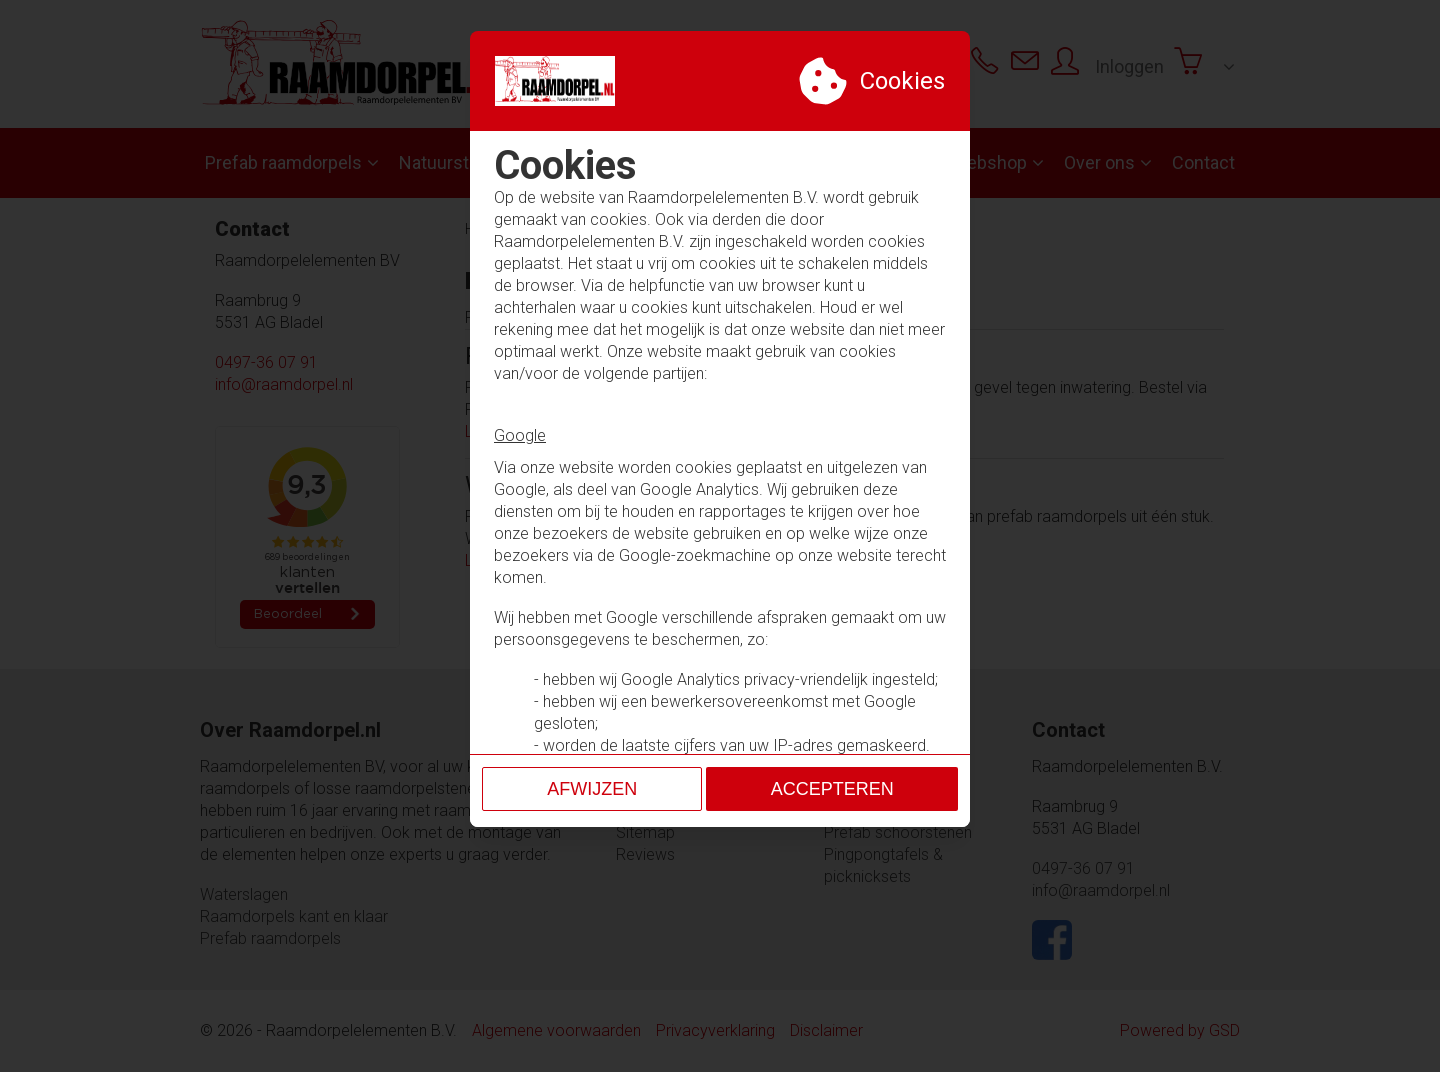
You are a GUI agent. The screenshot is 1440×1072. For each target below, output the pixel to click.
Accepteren (832, 734)
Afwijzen (592, 734)
